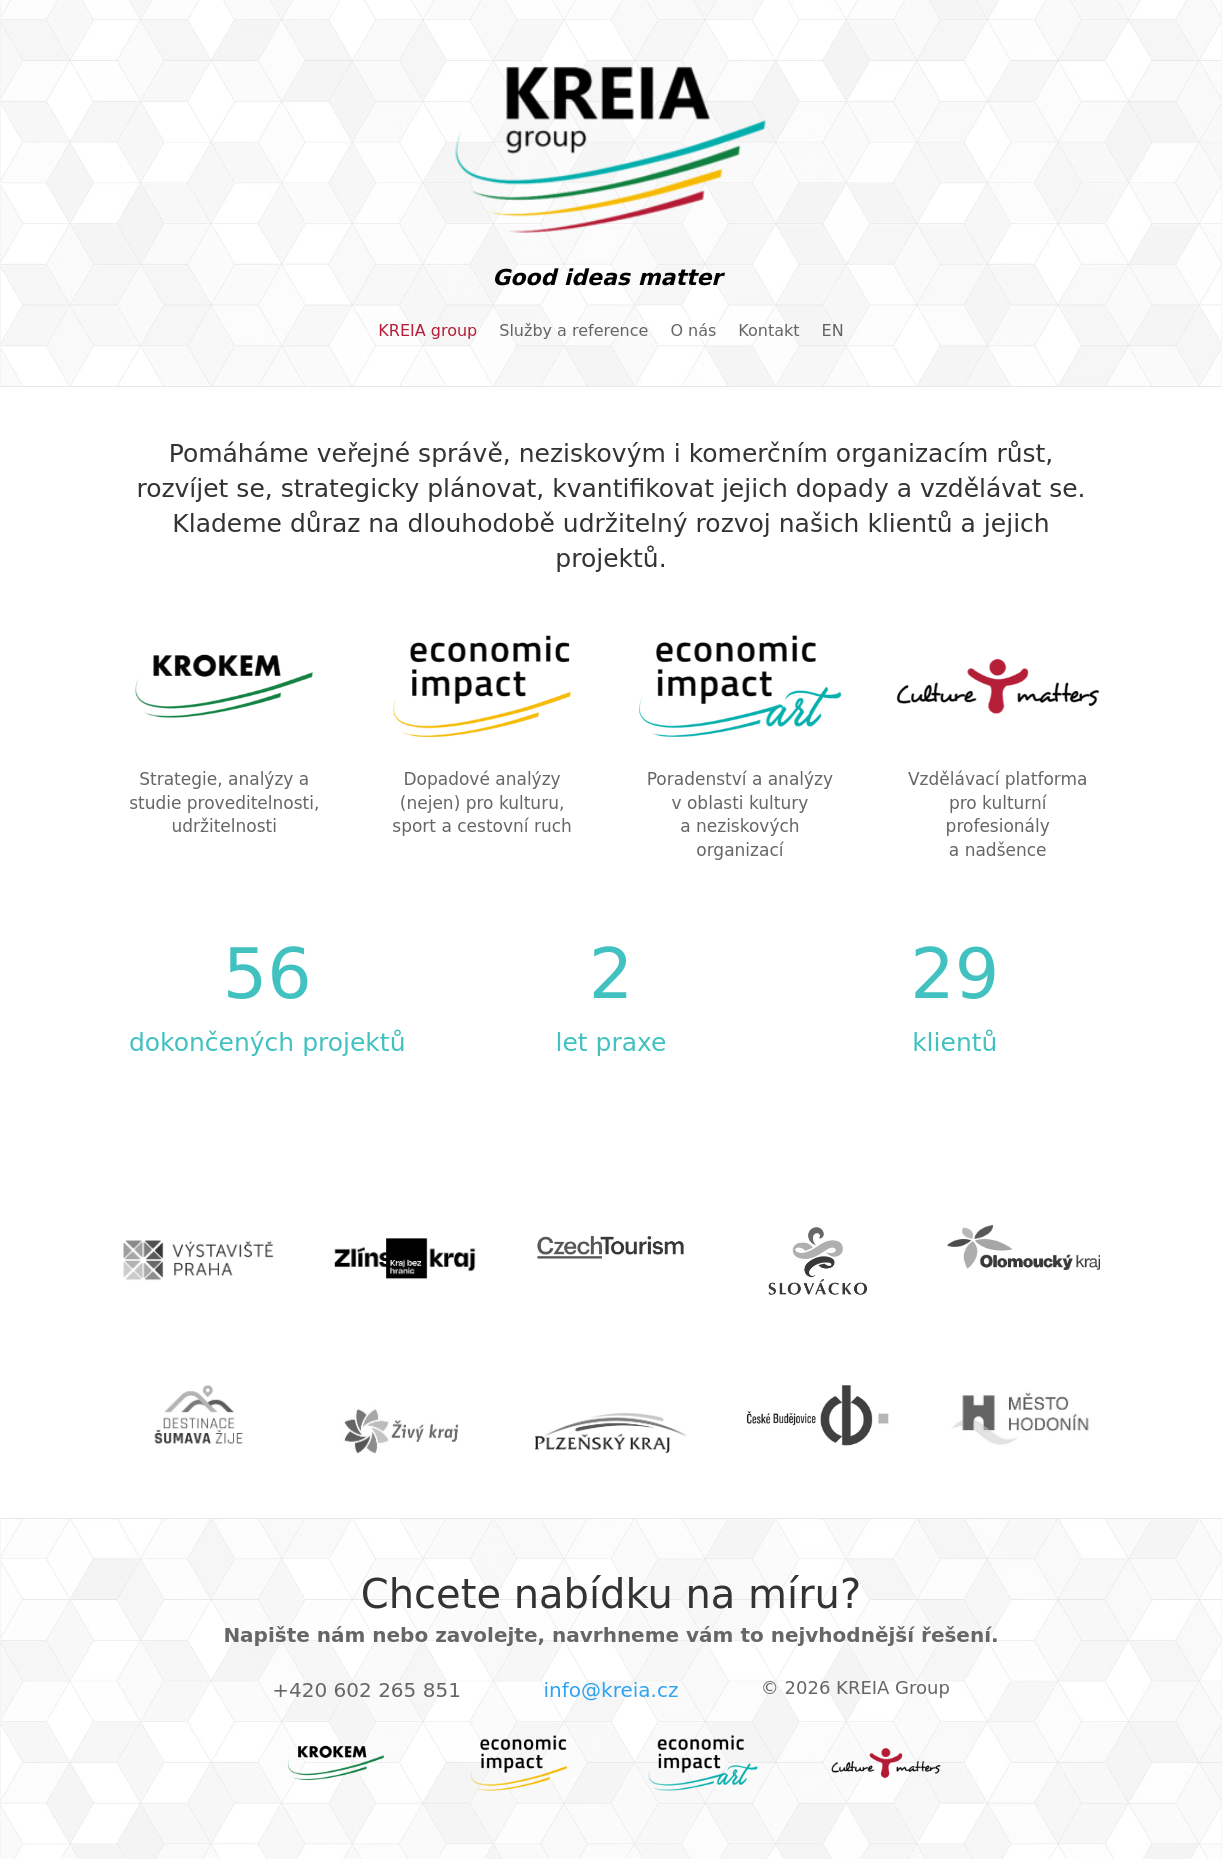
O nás (693, 332)
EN (833, 332)
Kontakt (768, 332)
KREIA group (427, 332)
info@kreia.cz (611, 1690)
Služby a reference (573, 332)
